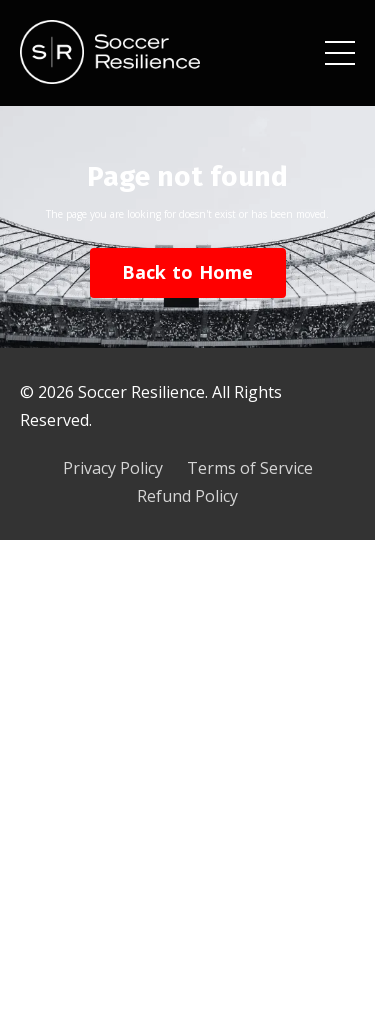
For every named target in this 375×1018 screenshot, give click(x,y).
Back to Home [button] (188, 272)
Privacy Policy (113, 468)
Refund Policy (187, 496)
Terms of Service (250, 468)
